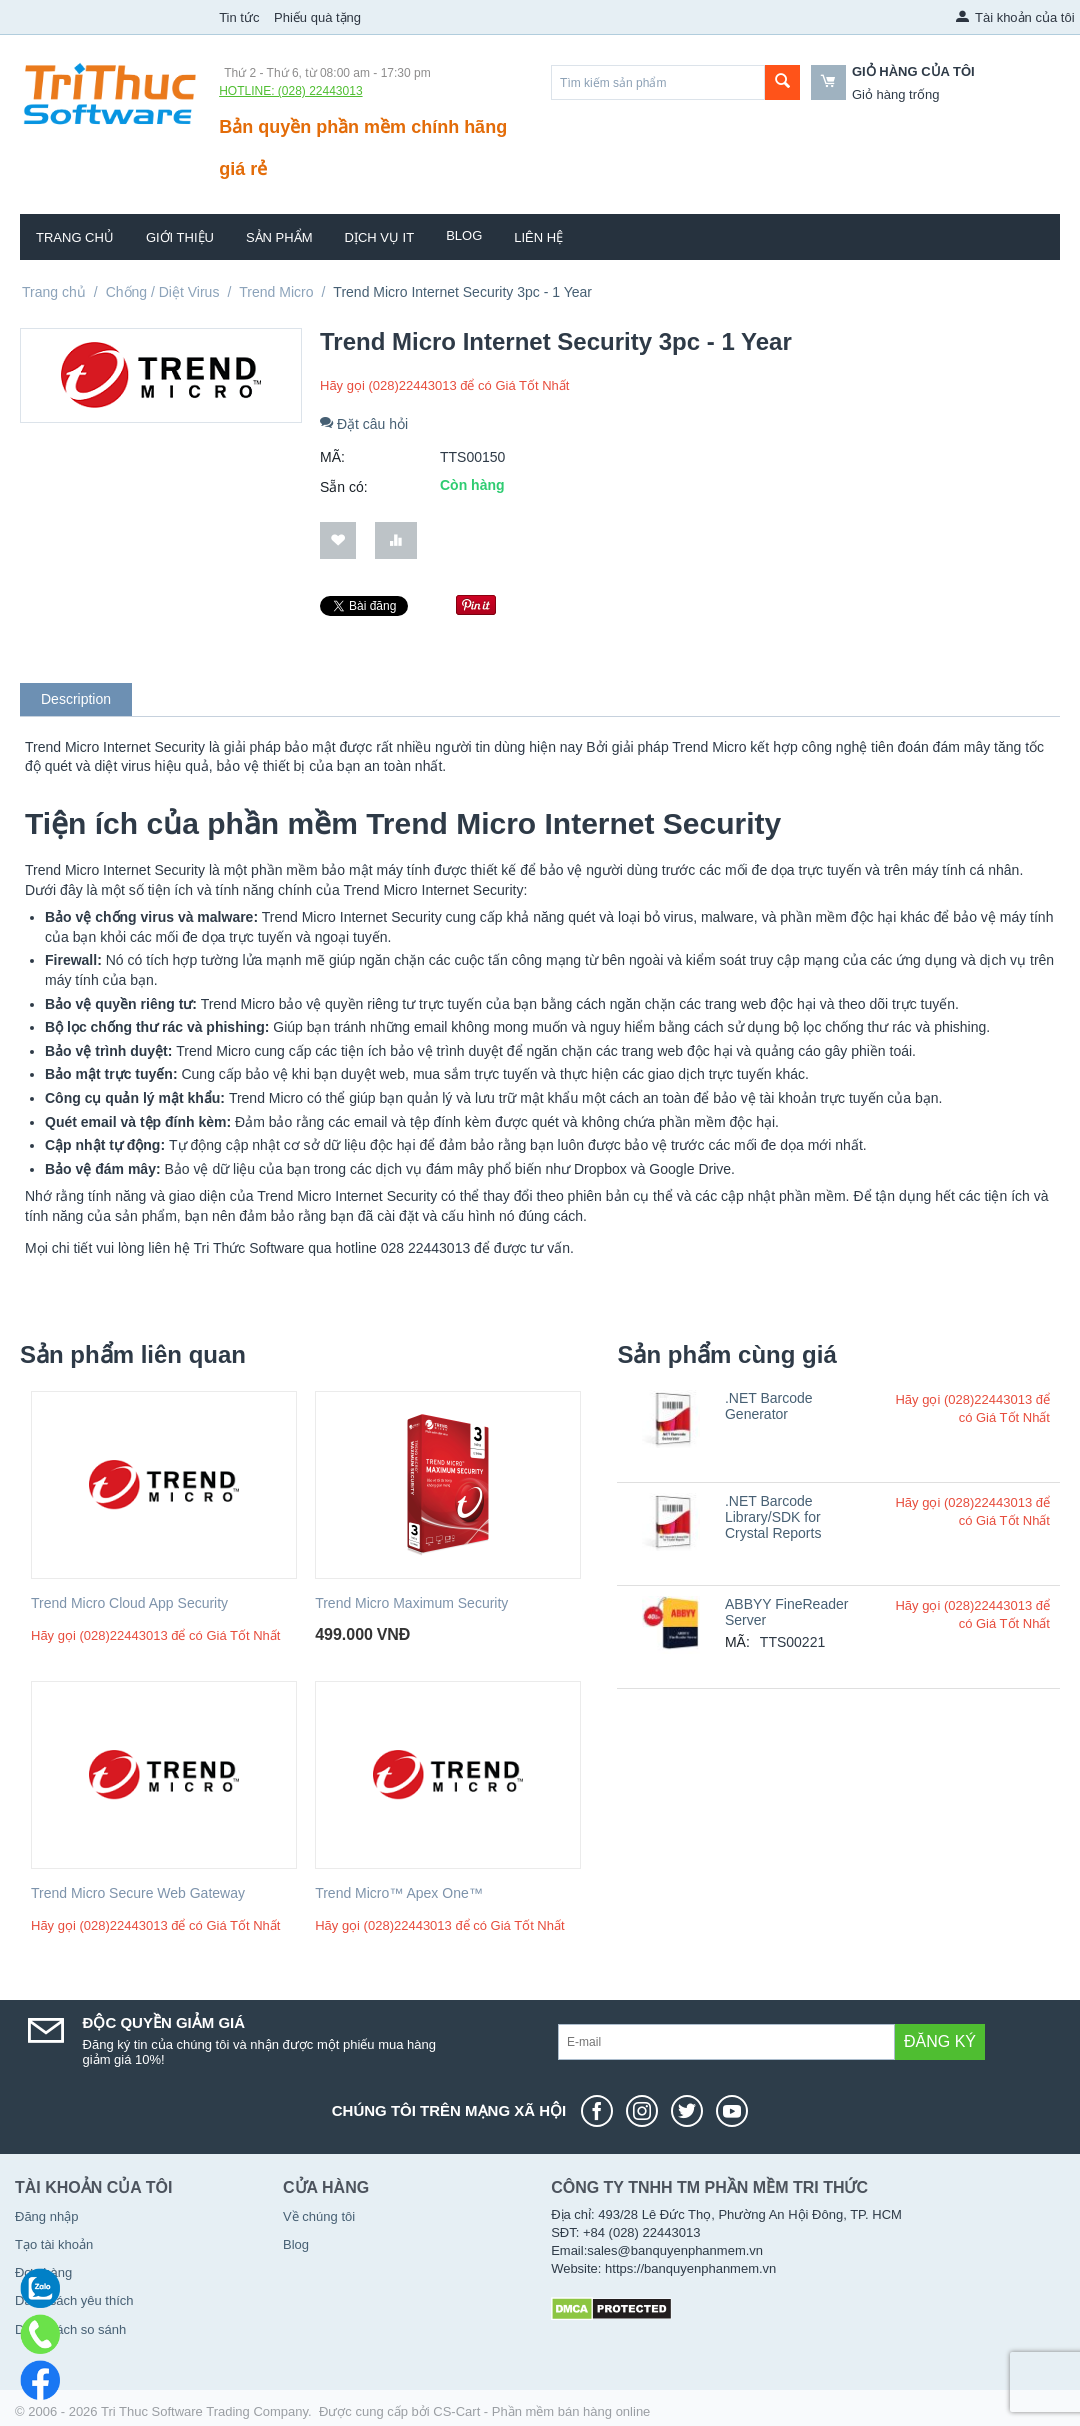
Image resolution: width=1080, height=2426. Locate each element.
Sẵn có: (344, 487)
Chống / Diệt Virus (163, 292)
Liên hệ (538, 237)
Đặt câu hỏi (364, 424)
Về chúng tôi (319, 2216)
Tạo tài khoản (54, 2244)
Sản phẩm (279, 237)
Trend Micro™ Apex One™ (399, 1893)
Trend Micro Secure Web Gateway (138, 1893)
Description (76, 699)
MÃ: (332, 457)
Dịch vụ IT (380, 237)
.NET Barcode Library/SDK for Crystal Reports (773, 1517)
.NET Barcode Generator (769, 1406)
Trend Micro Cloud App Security (129, 1603)
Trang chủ (75, 237)
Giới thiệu (180, 237)
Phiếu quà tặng (317, 17)
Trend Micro (276, 292)
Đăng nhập (46, 2216)
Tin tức (239, 17)
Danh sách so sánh (70, 2329)
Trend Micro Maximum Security (411, 1603)
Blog (464, 235)
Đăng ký (940, 2041)
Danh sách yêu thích (74, 2300)
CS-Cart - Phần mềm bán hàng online (541, 2411)
